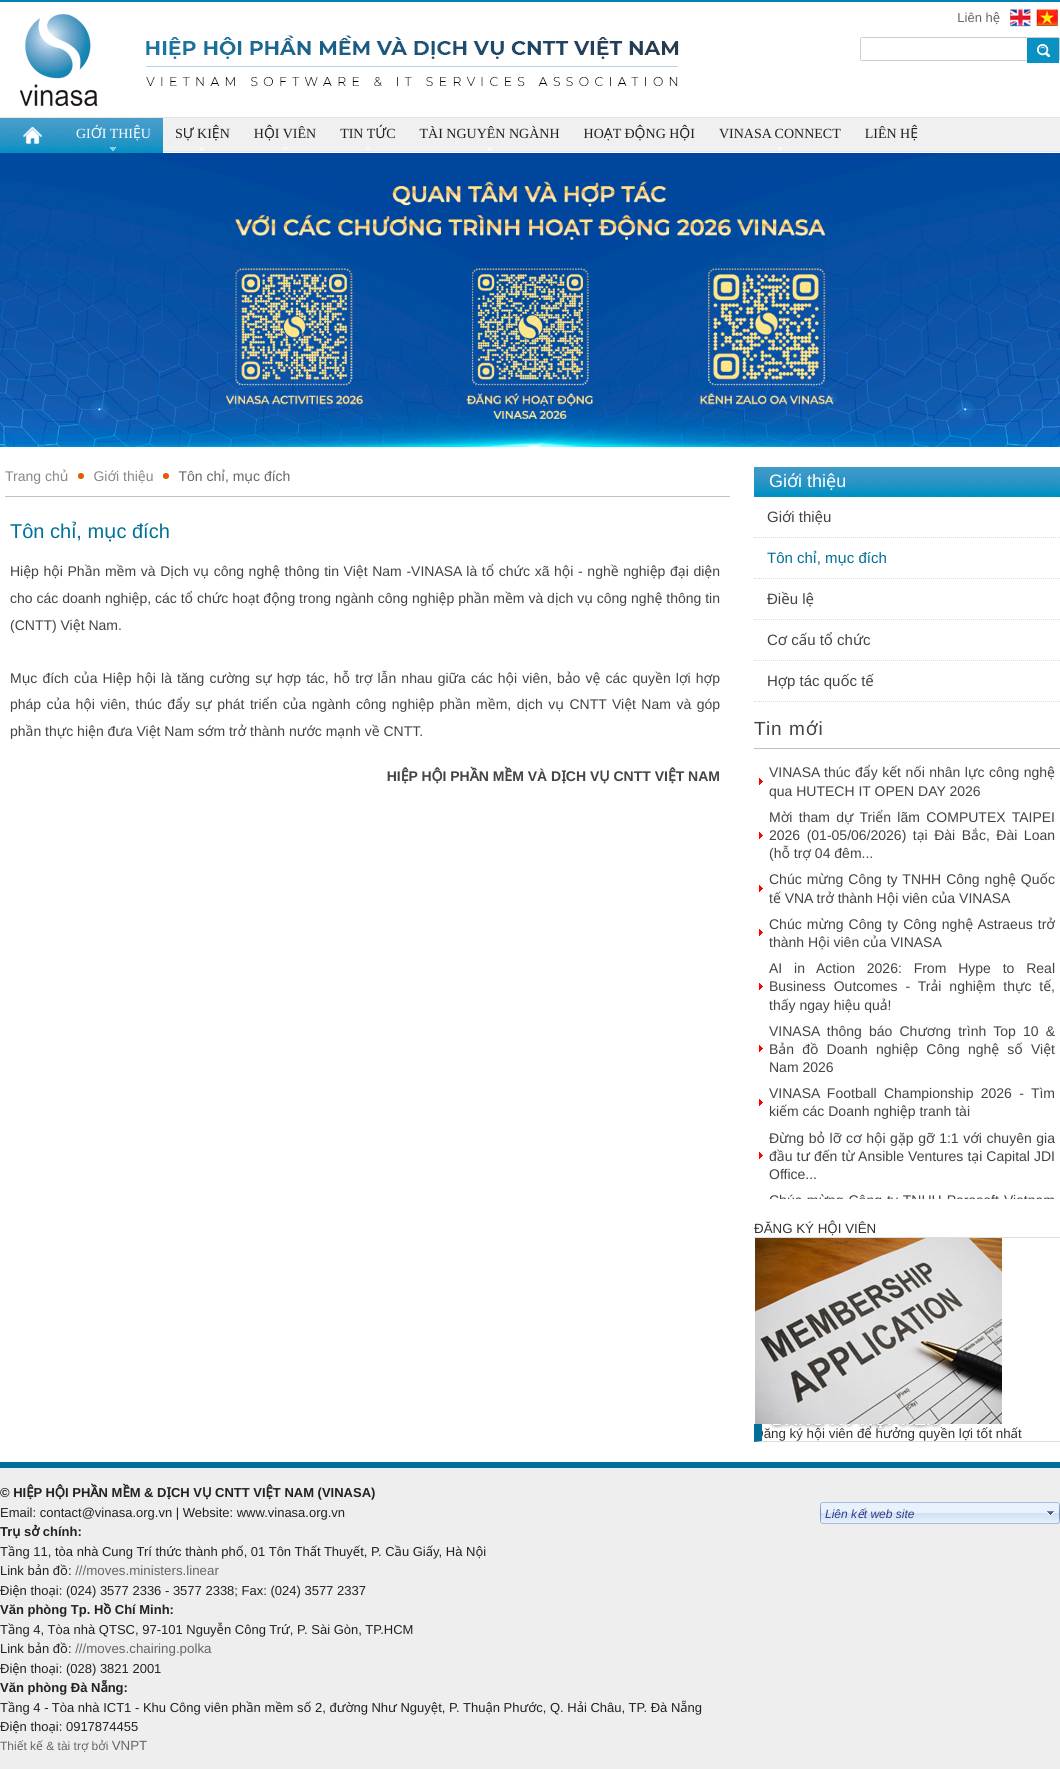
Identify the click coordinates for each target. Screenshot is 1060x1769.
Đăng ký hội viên (815, 1228)
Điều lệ (790, 599)
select (1051, 1513)
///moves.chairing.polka (143, 1648)
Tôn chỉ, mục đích (234, 476)
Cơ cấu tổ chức (819, 640)
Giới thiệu (123, 476)
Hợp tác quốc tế (820, 681)
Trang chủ (36, 476)
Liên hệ (980, 17)
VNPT (131, 1745)
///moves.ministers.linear (147, 1570)
